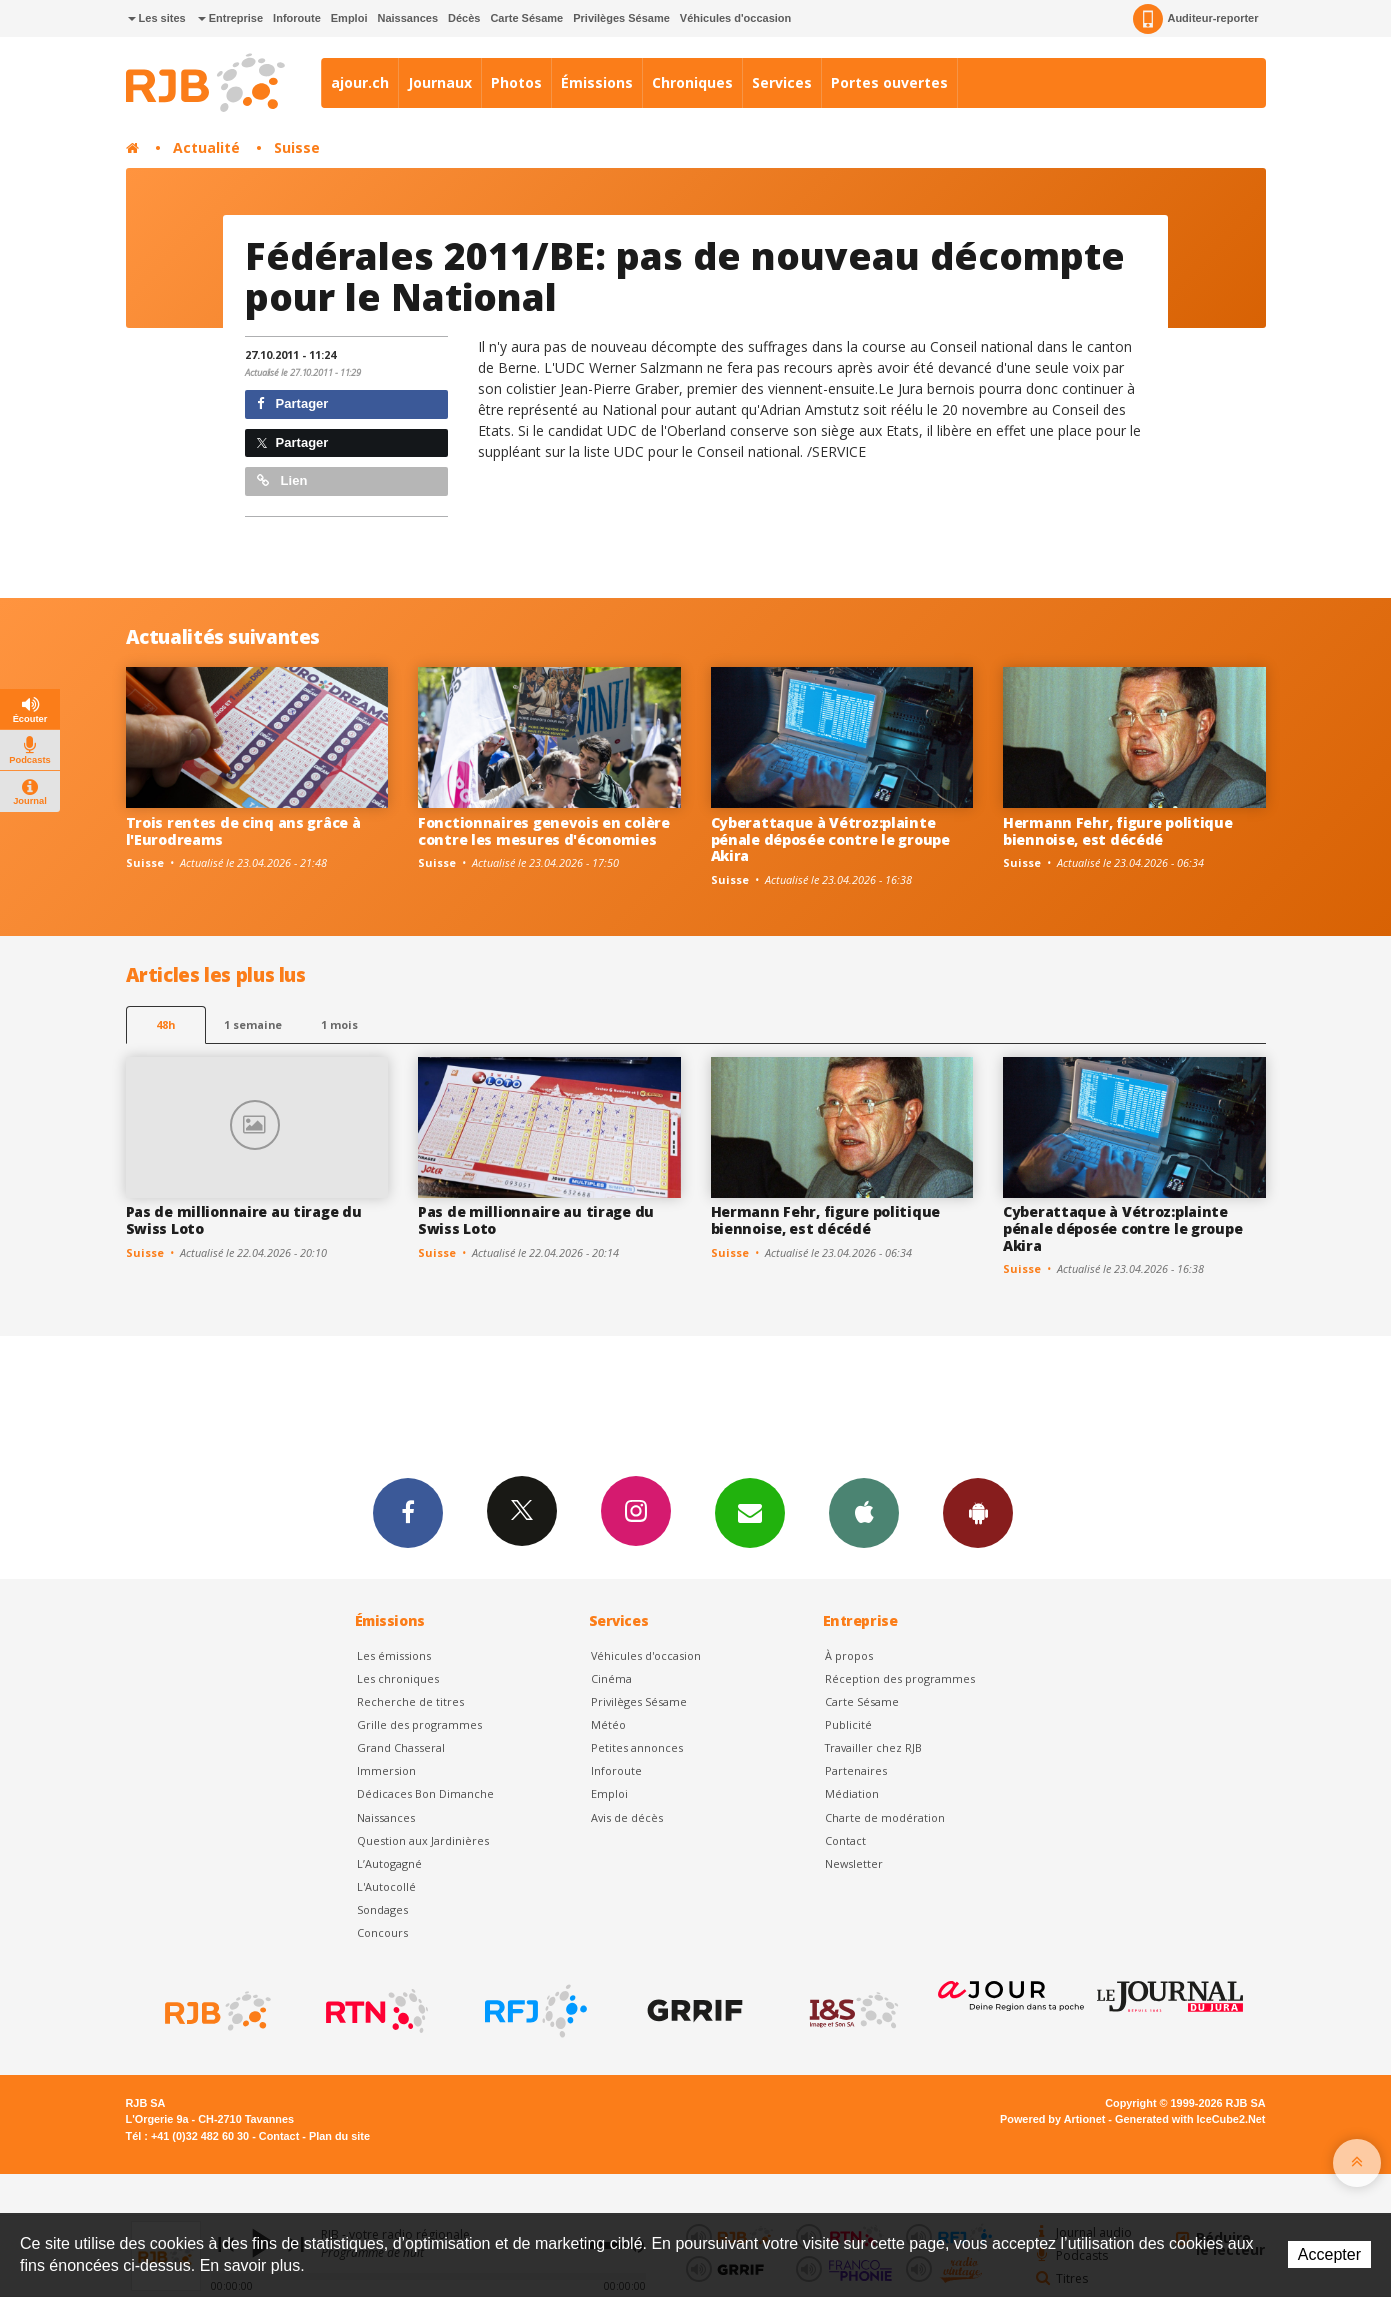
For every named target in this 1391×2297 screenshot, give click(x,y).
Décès (464, 18)
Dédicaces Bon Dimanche (425, 1793)
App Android (978, 1512)
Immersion (386, 1770)
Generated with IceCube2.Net (1190, 2119)
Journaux (440, 82)
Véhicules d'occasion (735, 18)
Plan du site (339, 2136)
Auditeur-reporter (1195, 19)
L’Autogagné (389, 1863)
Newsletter (854, 1863)
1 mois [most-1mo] (339, 1024)
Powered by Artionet (1052, 2119)
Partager (292, 403)
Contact (845, 1840)
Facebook (408, 1512)
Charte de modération (885, 1817)
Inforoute (297, 18)
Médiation (852, 1793)
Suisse (297, 147)
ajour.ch (360, 82)
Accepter (1329, 2254)
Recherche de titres (410, 1701)
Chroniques (692, 82)
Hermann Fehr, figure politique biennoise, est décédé (1118, 831)
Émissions (597, 82)
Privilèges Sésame (621, 18)
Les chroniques (398, 1678)
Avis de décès (627, 1817)
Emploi (349, 18)
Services (782, 82)
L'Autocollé (386, 1886)
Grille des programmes (419, 1724)
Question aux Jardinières (423, 1840)
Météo (608, 1724)
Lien (282, 480)
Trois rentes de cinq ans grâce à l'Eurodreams (243, 831)
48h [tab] (165, 1024)
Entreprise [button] (230, 18)
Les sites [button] (157, 18)
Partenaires (856, 1770)
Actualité (206, 147)
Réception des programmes (900, 1678)
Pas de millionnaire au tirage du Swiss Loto (244, 1220)
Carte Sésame (526, 18)
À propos (849, 1655)
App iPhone (864, 1512)
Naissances (407, 18)
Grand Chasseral (401, 1747)
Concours (382, 1932)
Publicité (848, 1724)
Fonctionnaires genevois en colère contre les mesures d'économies (544, 831)
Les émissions (394, 1655)
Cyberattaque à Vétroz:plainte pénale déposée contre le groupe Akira (830, 839)
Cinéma (611, 1678)
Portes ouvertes (889, 82)
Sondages (382, 1909)
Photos (516, 82)
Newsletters (750, 1512)
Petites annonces (637, 1747)
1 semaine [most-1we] (253, 1024)
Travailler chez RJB (873, 1747)
